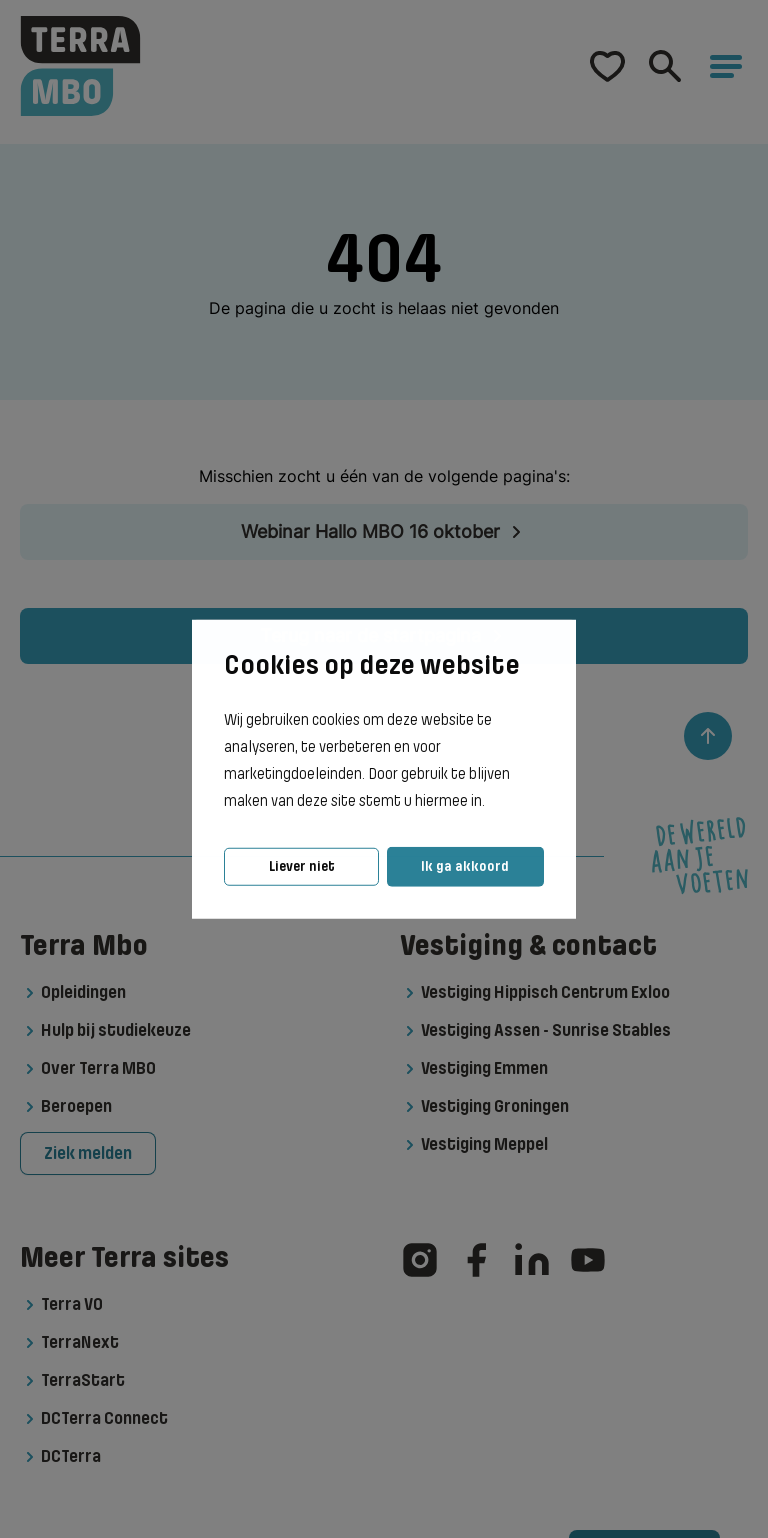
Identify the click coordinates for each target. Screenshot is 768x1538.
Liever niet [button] (302, 866)
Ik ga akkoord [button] (465, 866)
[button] (491, 802)
